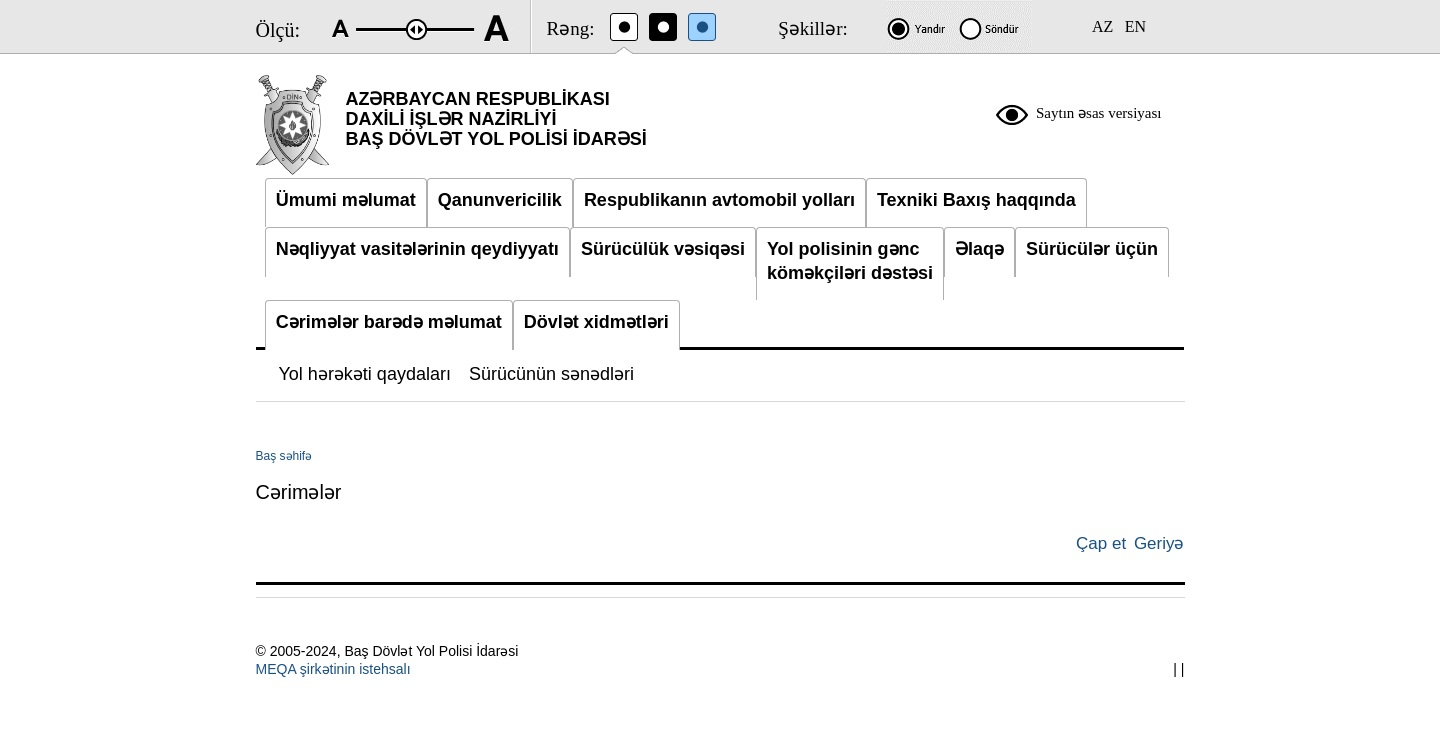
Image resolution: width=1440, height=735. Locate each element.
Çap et (1101, 543)
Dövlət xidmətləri (596, 322)
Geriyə (1159, 543)
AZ (1102, 26)
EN (1135, 26)
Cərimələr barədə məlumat (389, 322)
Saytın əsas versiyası (1099, 113)
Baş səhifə (284, 456)
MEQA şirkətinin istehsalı (333, 669)
